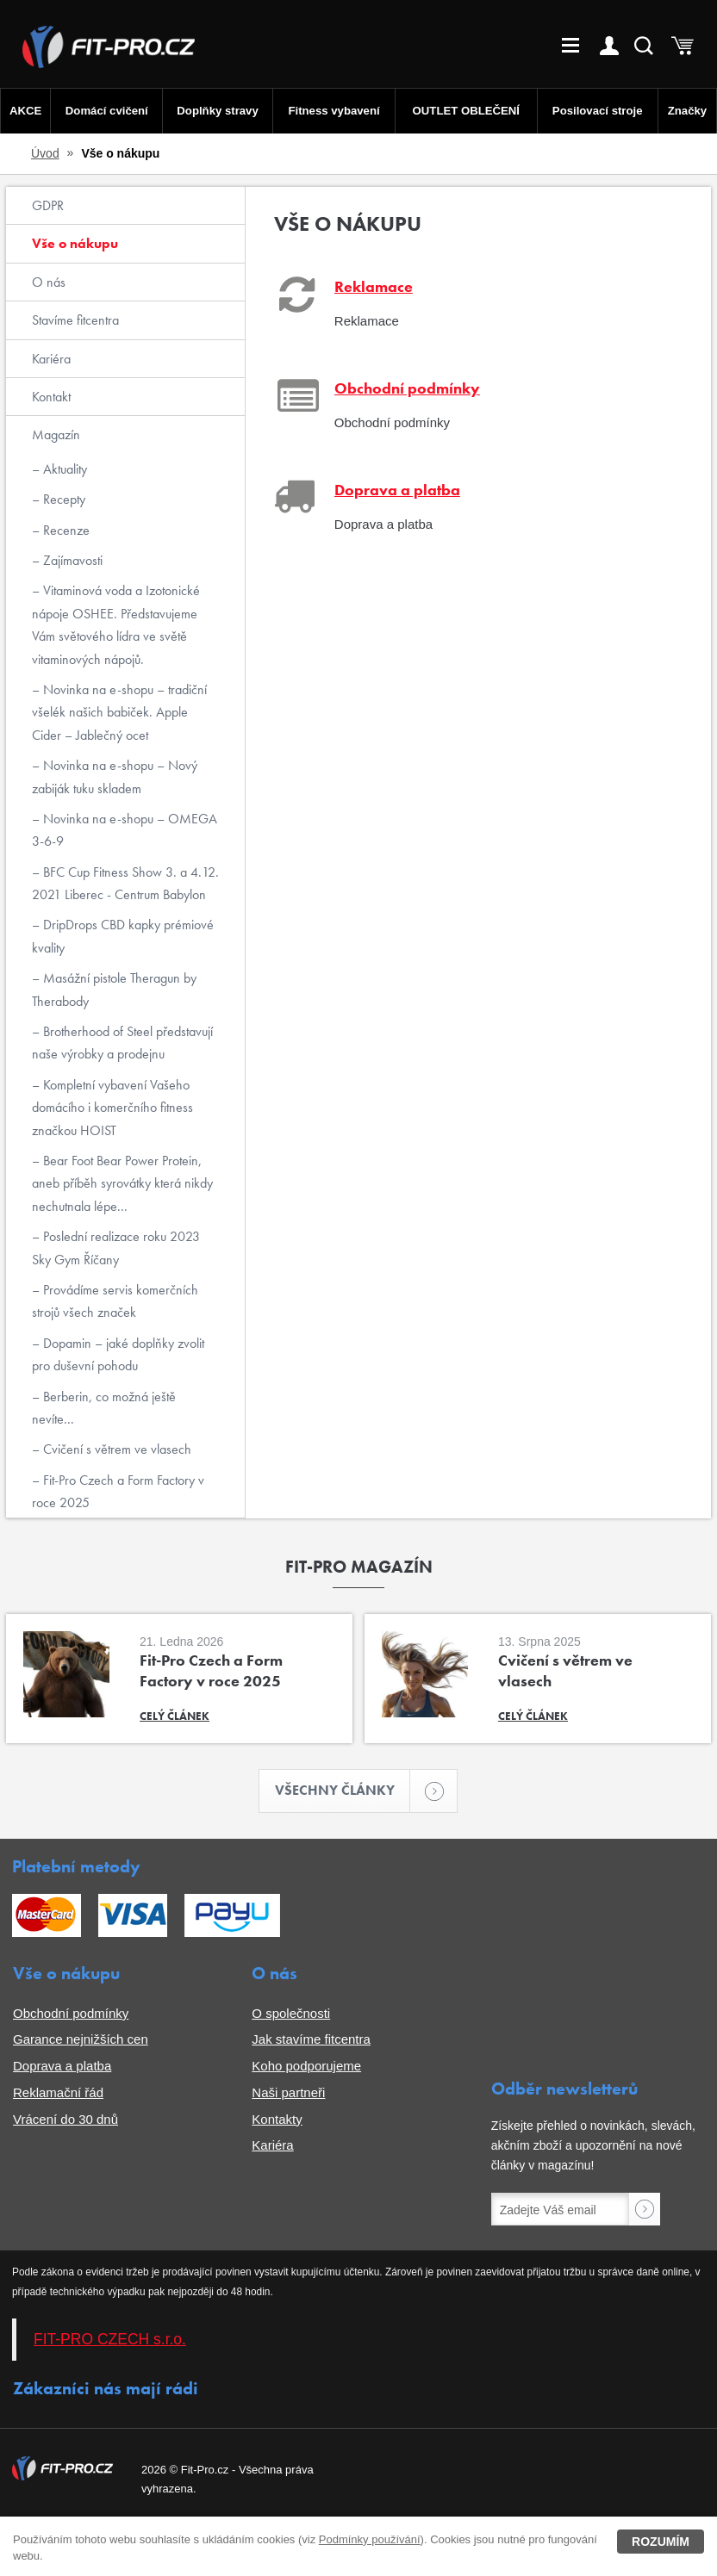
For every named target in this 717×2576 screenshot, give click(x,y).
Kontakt (51, 397)
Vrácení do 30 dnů (65, 2119)
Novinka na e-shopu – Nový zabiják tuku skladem (114, 776)
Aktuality (63, 469)
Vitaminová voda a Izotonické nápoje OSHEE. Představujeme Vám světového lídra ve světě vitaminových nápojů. (116, 624)
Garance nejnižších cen (80, 2040)
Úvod (45, 153)
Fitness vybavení (334, 110)
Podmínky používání (370, 2539)
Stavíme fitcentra (75, 320)
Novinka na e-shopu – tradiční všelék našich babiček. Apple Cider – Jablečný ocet (119, 712)
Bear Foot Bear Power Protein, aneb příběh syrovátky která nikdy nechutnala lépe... (122, 1183)
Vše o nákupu (75, 243)
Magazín (56, 434)
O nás (48, 282)
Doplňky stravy (217, 110)
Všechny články (343, 1791)
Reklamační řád (58, 2092)
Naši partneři (288, 2092)
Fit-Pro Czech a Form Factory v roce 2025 (118, 1491)
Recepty (62, 499)
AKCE (25, 110)
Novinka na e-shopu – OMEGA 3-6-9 (124, 830)
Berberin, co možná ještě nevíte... (104, 1407)
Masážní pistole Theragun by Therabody (114, 989)
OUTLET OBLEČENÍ (467, 110)
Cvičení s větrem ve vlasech (115, 1449)
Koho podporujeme (306, 2066)
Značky (687, 110)
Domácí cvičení (106, 110)
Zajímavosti (71, 560)
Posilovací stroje (597, 110)
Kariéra (51, 359)
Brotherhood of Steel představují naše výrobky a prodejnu (122, 1042)
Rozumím (660, 2541)
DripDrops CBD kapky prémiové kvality (123, 936)
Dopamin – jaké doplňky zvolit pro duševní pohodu (118, 1354)
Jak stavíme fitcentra (311, 2040)
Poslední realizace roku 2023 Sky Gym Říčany (116, 1247)
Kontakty (277, 2119)
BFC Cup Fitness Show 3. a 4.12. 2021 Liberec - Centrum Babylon (125, 883)
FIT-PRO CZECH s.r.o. (110, 2340)
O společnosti (291, 2013)
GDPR (48, 205)
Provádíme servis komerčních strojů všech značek (115, 1301)
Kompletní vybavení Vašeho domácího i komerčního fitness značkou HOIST (112, 1107)
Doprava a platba (62, 2066)
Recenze (65, 530)
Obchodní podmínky (70, 2013)
